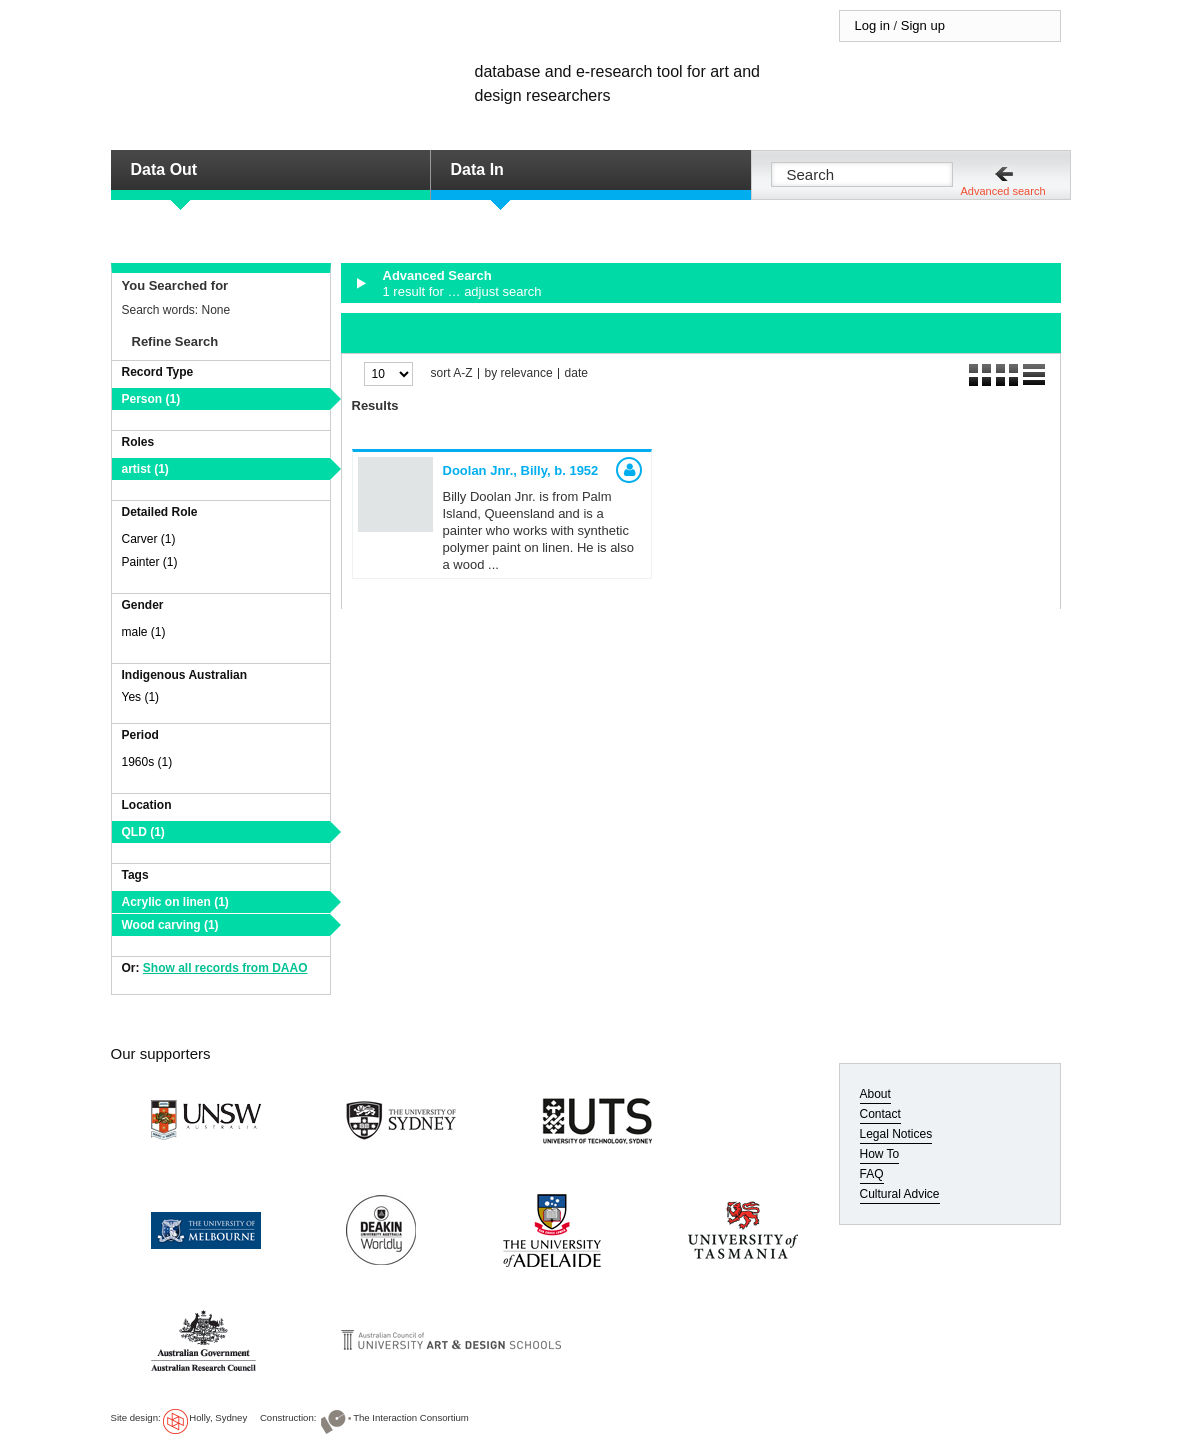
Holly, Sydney (218, 1417)
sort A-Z (452, 373)
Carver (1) (149, 539)
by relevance (519, 373)
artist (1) (145, 469)
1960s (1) (147, 762)
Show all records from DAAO (225, 968)
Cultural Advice (900, 1194)
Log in (872, 25)
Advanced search (1003, 191)
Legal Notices (896, 1134)
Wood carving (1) (170, 925)
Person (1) (151, 399)
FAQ (872, 1174)
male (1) (144, 632)
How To (880, 1154)
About (875, 1094)
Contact (880, 1114)
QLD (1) (143, 832)
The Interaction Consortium (411, 1417)
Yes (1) (141, 697)
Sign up (923, 25)
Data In (477, 169)
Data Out (164, 169)
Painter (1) (150, 562)
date (576, 373)
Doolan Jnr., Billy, (521, 470)
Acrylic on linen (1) (175, 902)
